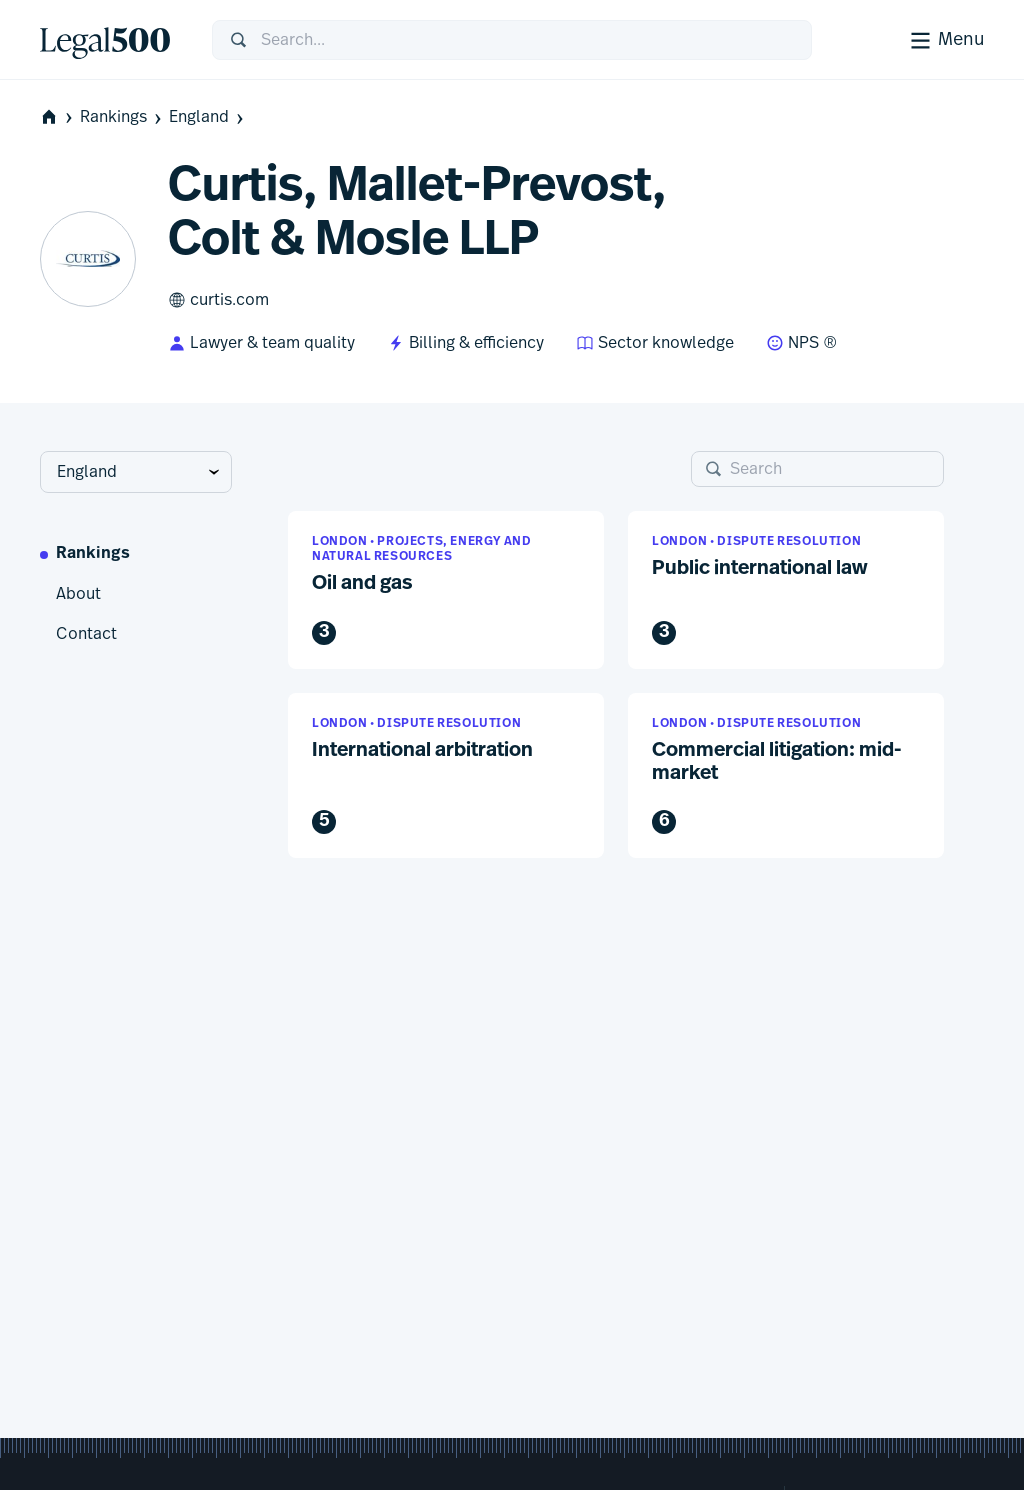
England (208, 117)
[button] (446, 590)
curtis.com (218, 300)
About (78, 594)
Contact (86, 634)
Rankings (122, 117)
